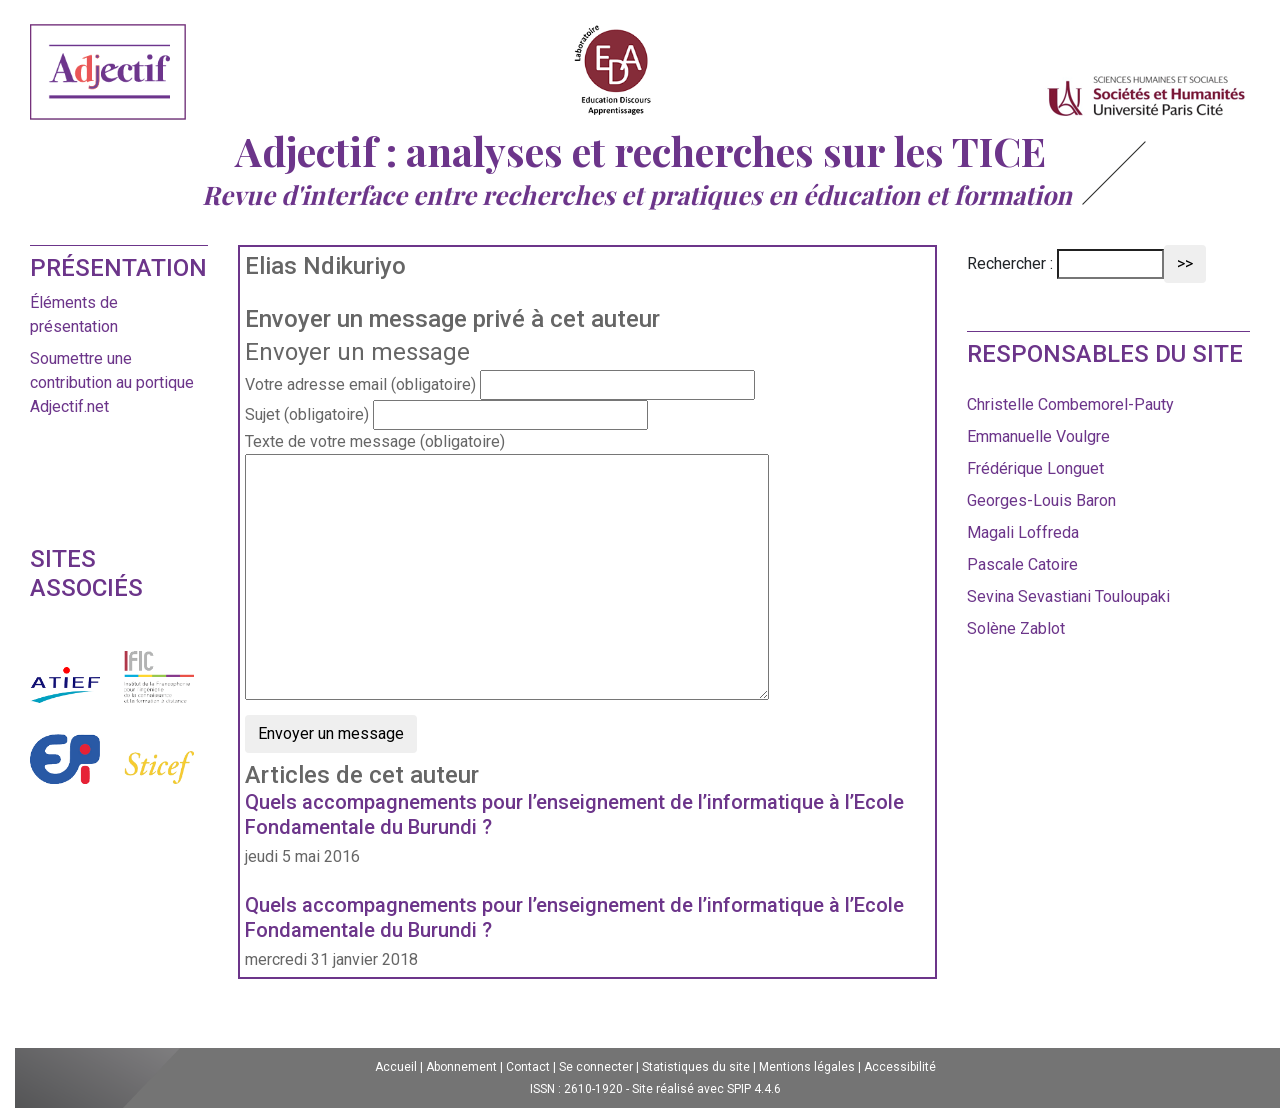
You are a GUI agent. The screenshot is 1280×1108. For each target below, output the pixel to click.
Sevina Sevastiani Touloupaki (1068, 596)
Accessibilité (900, 1067)
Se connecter (596, 1067)
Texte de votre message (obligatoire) (375, 441)
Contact (528, 1067)
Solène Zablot (1016, 628)
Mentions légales (807, 1067)
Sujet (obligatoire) (307, 414)
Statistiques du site (696, 1067)
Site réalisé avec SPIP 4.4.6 (706, 1089)
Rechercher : (1010, 263)
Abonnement (461, 1067)
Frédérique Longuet (1035, 468)
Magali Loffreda (1023, 532)
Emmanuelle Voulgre (1038, 436)
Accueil (396, 1067)
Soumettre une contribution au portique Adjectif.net (112, 382)
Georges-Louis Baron (1041, 500)
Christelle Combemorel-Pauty (1070, 404)
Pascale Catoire (1022, 564)
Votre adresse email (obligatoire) (360, 384)
